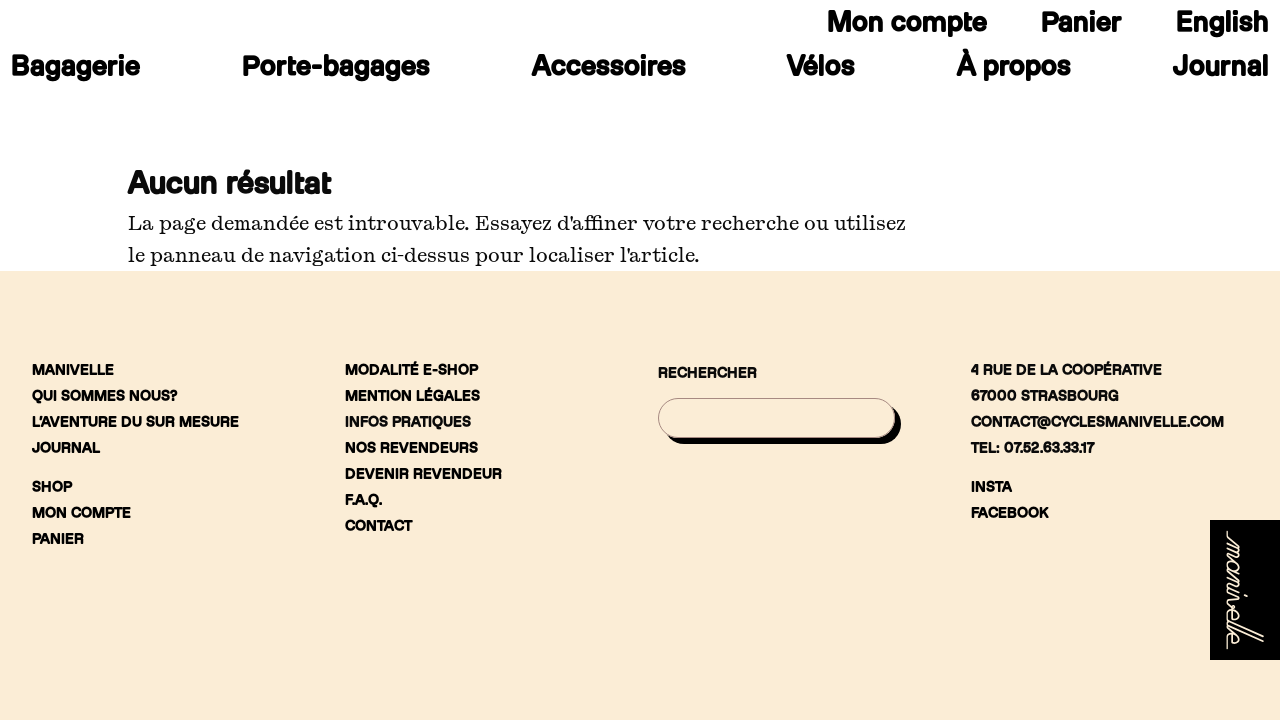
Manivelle (73, 369)
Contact (378, 525)
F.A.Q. (363, 499)
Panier (1081, 26)
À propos (1014, 70)
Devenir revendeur (423, 473)
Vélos (821, 70)
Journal (1221, 70)
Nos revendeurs (411, 447)
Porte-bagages (336, 70)
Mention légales (412, 395)
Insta (991, 486)
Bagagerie (75, 70)
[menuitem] (1222, 26)
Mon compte (907, 26)
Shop (52, 486)
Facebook (1010, 512)
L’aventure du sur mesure (135, 421)
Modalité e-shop (411, 369)
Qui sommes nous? (104, 395)
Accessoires (609, 70)
